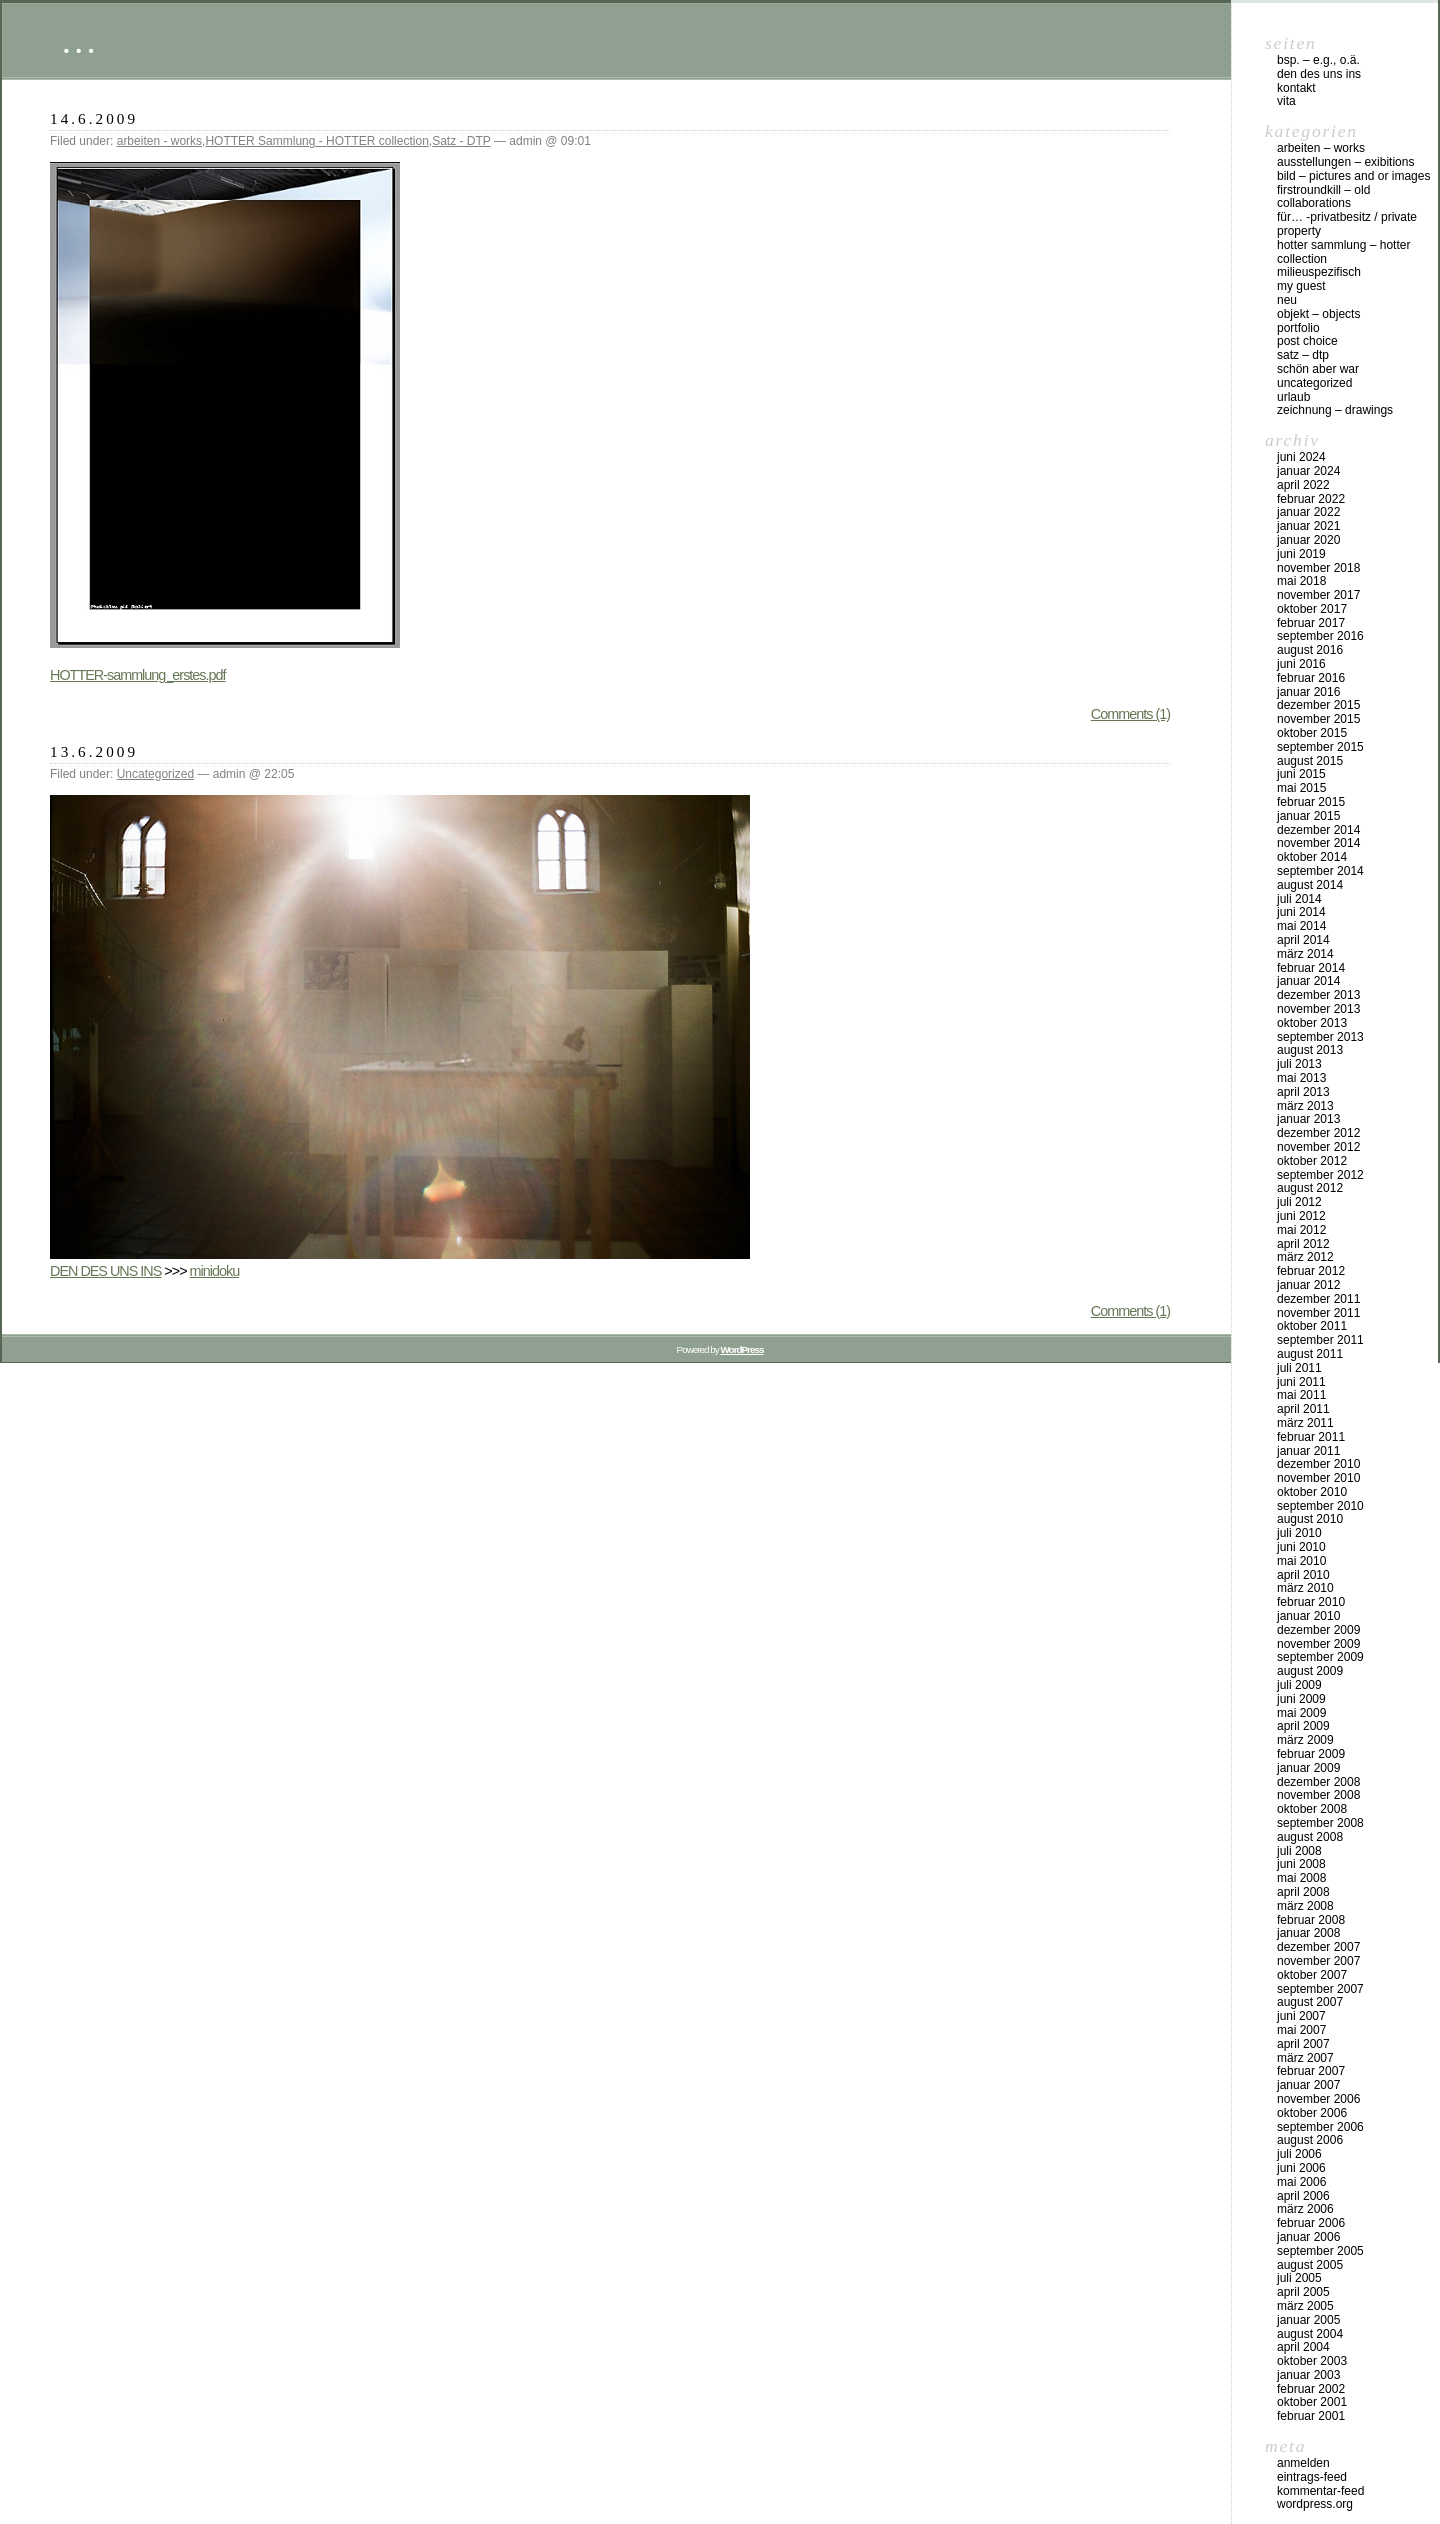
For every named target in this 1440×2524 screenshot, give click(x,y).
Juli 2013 (1299, 1064)
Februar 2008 (1311, 1920)
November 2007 (1318, 1961)
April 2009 (1303, 1726)
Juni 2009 (1301, 1699)
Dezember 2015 (1318, 705)
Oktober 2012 (1312, 1161)
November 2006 (1318, 2099)
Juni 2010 (1301, 1547)
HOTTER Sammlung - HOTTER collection (316, 141)
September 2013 (1320, 1037)
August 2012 (1310, 1188)
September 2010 (1320, 1506)
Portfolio (1298, 328)
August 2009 (1310, 1671)
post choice (1307, 341)
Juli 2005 (1299, 2278)
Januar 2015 (1308, 816)
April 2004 (1303, 2347)
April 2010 (1303, 1575)
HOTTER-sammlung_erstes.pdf (138, 675)
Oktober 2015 (1312, 733)
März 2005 (1305, 2306)
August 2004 (1310, 2334)
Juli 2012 (1299, 1202)
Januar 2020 (1308, 540)
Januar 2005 (1308, 2320)
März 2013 (1305, 1106)
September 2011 (1320, 1340)
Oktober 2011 (1312, 1326)
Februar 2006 (1311, 2223)
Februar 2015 (1311, 802)
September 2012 (1320, 1175)
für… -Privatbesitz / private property (1347, 224)
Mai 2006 (1301, 2182)
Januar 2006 (1308, 2237)
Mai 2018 (1301, 581)
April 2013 (1303, 1092)
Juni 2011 (1301, 1382)
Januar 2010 (1308, 1616)
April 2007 (1303, 2044)
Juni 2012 (1301, 1216)
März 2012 (1305, 1257)
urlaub (1293, 397)
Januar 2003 (1308, 2375)
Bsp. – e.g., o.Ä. (1318, 60)
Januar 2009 (1308, 1768)
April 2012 (1303, 1244)
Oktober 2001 (1312, 2402)
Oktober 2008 (1312, 1809)
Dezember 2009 (1318, 1630)
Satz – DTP (1303, 355)
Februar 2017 (1311, 623)
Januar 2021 (1308, 526)
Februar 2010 (1311, 1602)
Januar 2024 (1308, 471)
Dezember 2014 (1318, 830)
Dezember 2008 (1318, 1782)
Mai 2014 (1301, 926)
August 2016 (1310, 650)
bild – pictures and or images (1353, 176)
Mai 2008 (1301, 1878)
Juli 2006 (1299, 2154)
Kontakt (1296, 88)
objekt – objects (1318, 314)
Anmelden (1303, 2463)
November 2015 (1318, 719)
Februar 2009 (1311, 1754)
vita (1286, 101)
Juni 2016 (1301, 664)
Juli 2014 (1299, 899)
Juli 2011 (1299, 1368)
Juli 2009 (1299, 1685)
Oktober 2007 (1312, 1975)
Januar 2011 (1308, 1451)
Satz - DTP (461, 141)
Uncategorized (155, 774)
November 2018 (1318, 568)
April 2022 (1303, 485)
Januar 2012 (1308, 1285)
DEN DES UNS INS (105, 1271)
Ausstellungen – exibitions (1345, 162)
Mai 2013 (1301, 1078)
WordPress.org (1315, 2504)
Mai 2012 (1301, 1230)
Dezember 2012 (1318, 1133)
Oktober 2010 (1312, 1492)
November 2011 (1318, 1313)
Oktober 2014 (1312, 857)
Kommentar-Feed (1320, 2491)
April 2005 (1303, 2292)
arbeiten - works (159, 141)
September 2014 (1320, 871)
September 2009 (1320, 1657)
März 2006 (1305, 2209)
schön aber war (1318, 369)
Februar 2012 (1311, 1271)
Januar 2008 (1308, 1933)
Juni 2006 (1301, 2168)
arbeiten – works (1321, 148)
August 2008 (1310, 1837)
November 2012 (1318, 1147)
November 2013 (1318, 1009)
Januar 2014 (1308, 981)
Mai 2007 (1301, 2030)
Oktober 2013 (1312, 1023)
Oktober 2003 (1312, 2361)
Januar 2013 (1308, 1119)
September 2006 (1320, 2127)
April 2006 (1303, 2196)
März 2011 (1305, 1423)
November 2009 (1318, 1644)
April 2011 (1303, 1409)
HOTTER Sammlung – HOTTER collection (1343, 252)
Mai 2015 (1301, 788)
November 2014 (1318, 843)
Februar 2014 (1311, 968)
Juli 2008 (1299, 1851)
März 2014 (1305, 954)
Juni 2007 (1301, 2016)
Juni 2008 (1301, 1864)
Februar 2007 (1311, 2071)
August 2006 (1310, 2140)
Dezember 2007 (1318, 1947)
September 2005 (1320, 2251)
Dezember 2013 (1318, 995)
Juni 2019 (1301, 554)
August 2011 (1310, 1354)
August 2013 (1310, 1050)
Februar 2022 (1311, 499)
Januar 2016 (1308, 692)
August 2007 (1310, 2002)
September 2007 (1320, 1989)
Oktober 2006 (1312, 2113)
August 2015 (1310, 761)
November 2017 (1318, 595)
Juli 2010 (1299, 1533)
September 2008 (1320, 1823)
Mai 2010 (1301, 1561)
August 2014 (1310, 885)
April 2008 (1303, 1892)
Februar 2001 (1311, 2416)
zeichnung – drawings (1335, 410)
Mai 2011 (1301, 1395)
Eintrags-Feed (1312, 2477)
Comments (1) (1130, 714)
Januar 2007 (1308, 2085)
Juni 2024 (1301, 457)
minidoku (215, 1271)
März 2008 (1305, 1906)
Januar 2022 (1308, 512)
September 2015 (1320, 747)
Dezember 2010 (1318, 1464)
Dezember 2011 (1318, 1299)
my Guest (1301, 286)
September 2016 (1320, 636)
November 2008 (1318, 1795)
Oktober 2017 (1312, 609)
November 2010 (1318, 1478)
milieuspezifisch (1319, 272)
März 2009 (1305, 1740)
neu (1287, 300)
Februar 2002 (1311, 2389)
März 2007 (1305, 2058)
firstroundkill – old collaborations (1323, 197)
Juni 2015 (1301, 774)
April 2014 (1303, 940)
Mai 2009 (1301, 1713)
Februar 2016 (1311, 678)
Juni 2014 (1301, 912)
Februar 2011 (1311, 1437)
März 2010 (1305, 1588)
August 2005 (1310, 2265)
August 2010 (1310, 1519)
